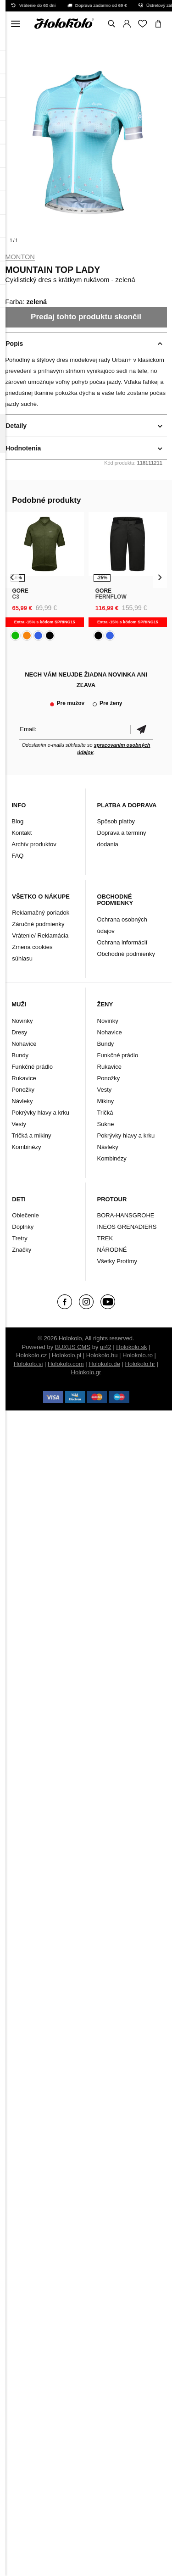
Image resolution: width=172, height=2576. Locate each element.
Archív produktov (33, 844)
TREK (105, 1238)
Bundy (19, 1055)
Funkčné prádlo (32, 1066)
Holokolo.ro (137, 1355)
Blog (17, 821)
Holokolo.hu (102, 1355)
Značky (21, 1249)
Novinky (22, 1020)
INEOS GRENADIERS (127, 1226)
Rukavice (23, 1078)
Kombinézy (26, 1147)
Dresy (19, 1032)
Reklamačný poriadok (40, 912)
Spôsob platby (116, 821)
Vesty (18, 1124)
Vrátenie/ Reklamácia (40, 935)
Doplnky (22, 1226)
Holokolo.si (28, 1363)
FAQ (17, 855)
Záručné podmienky (38, 924)
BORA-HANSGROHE (126, 1215)
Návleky (22, 1101)
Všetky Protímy (117, 1261)
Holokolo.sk (131, 1347)
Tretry (19, 1238)
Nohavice (23, 1043)
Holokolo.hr (140, 1363)
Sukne (105, 1124)
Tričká (105, 1112)
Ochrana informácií (122, 942)
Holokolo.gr (86, 1372)
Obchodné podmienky (126, 953)
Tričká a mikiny (31, 1135)
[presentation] (12, 577)
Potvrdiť (141, 729)
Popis (14, 343)
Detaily (16, 425)
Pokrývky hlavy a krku (40, 1112)
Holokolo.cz (31, 1355)
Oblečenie (25, 1215)
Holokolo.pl (66, 1355)
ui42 (105, 1347)
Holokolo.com (66, 1363)
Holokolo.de (104, 1363)
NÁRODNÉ (112, 1249)
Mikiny (105, 1101)
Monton (20, 257)
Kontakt (21, 832)
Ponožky (22, 1089)
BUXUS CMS (72, 1347)
